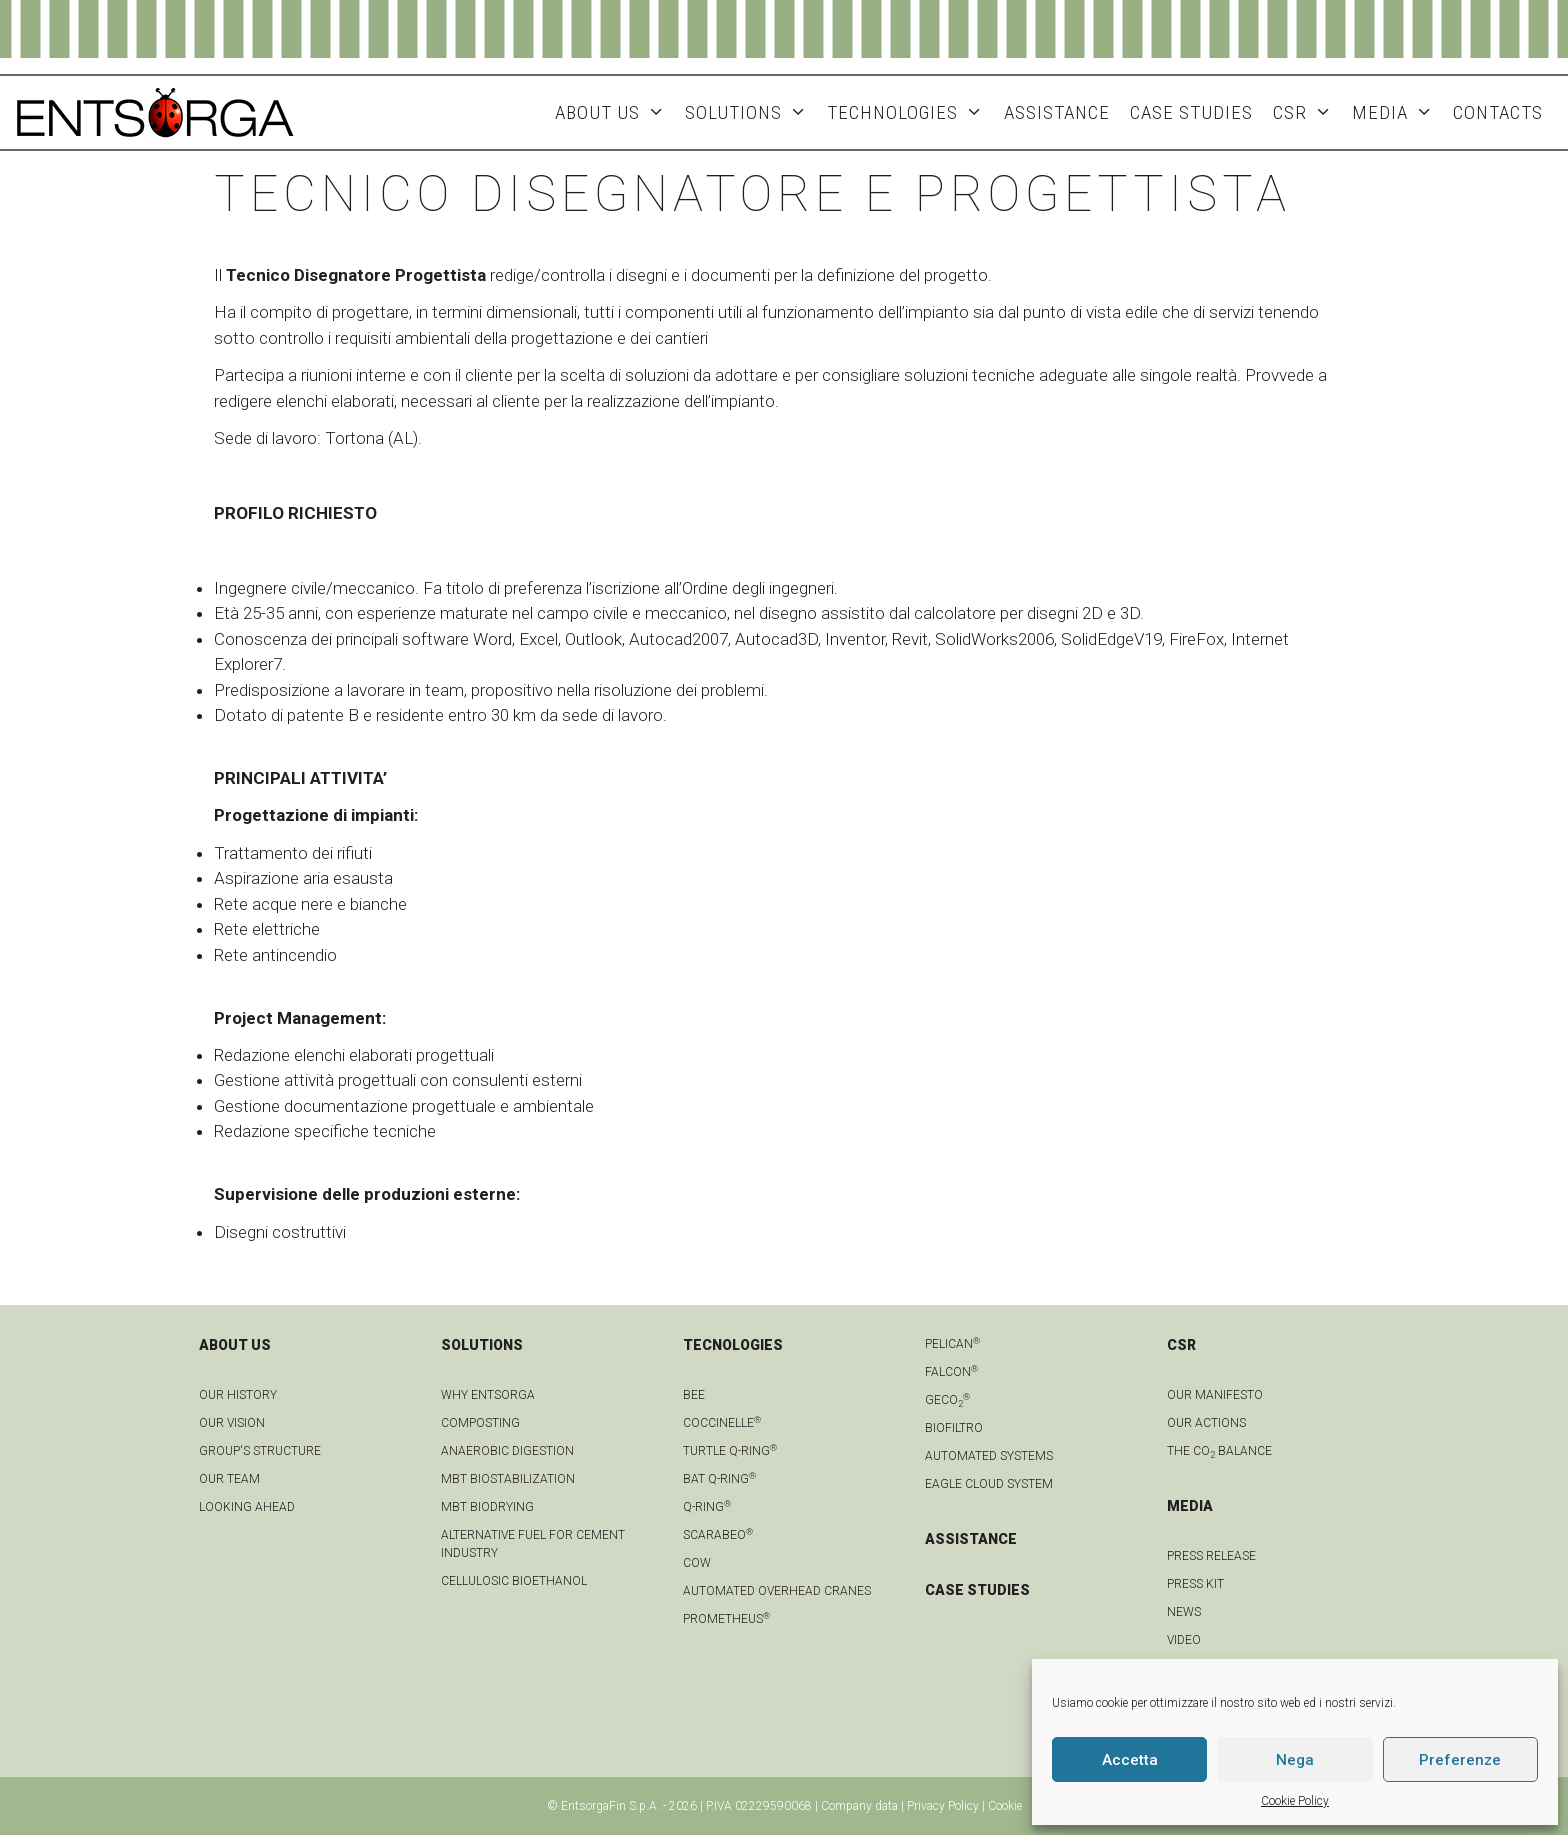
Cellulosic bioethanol (514, 1581)
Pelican (952, 1344)
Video (1184, 1640)
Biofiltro (954, 1428)
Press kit (1195, 1584)
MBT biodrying (487, 1507)
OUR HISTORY (238, 1395)
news (1184, 1612)
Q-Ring (707, 1507)
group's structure (260, 1451)
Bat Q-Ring (719, 1479)
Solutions (751, 112)
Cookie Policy (1295, 1801)
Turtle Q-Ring (730, 1451)
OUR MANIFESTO (1215, 1395)
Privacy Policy (943, 1806)
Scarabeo (718, 1535)
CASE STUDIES (977, 1590)
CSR (1307, 112)
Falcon (951, 1372)
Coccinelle (722, 1423)
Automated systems (989, 1456)
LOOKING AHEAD (247, 1507)
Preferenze (1460, 1760)
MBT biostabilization (508, 1479)
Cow (697, 1563)
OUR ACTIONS (1206, 1423)
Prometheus (726, 1619)
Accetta (1130, 1760)
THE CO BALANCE (1219, 1451)
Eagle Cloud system (989, 1484)
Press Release (1211, 1556)
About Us (615, 112)
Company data (859, 1806)
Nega (1295, 1760)
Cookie (1005, 1806)
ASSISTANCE (1057, 112)
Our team (229, 1479)
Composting (480, 1423)
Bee (694, 1395)
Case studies (1191, 112)
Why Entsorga (488, 1395)
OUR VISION (232, 1423)
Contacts (1498, 112)
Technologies (910, 112)
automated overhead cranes (777, 1591)
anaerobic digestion (507, 1451)
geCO (947, 1400)
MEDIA (1397, 112)
